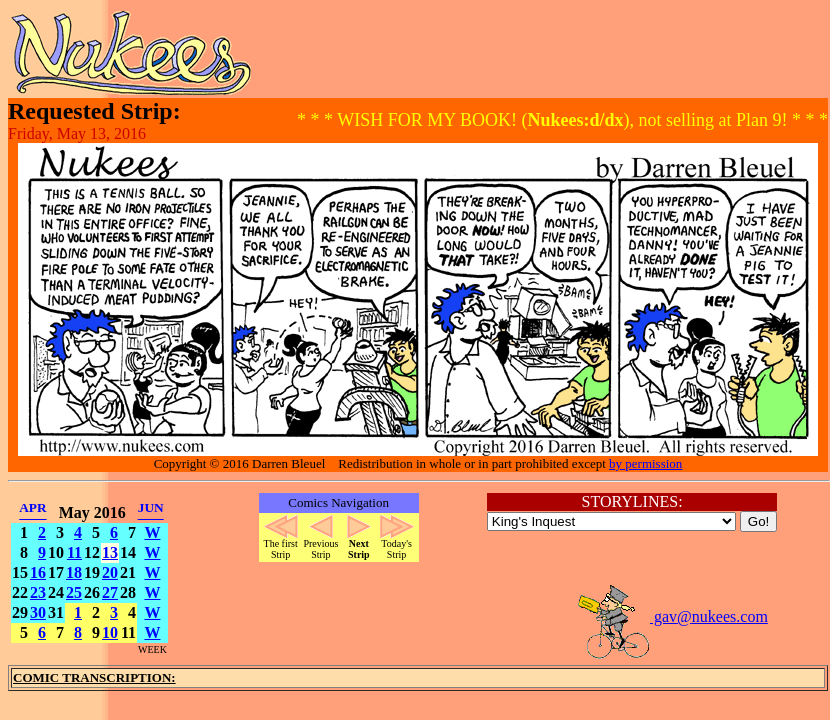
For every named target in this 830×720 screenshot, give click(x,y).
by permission (645, 463)
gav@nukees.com (672, 616)
